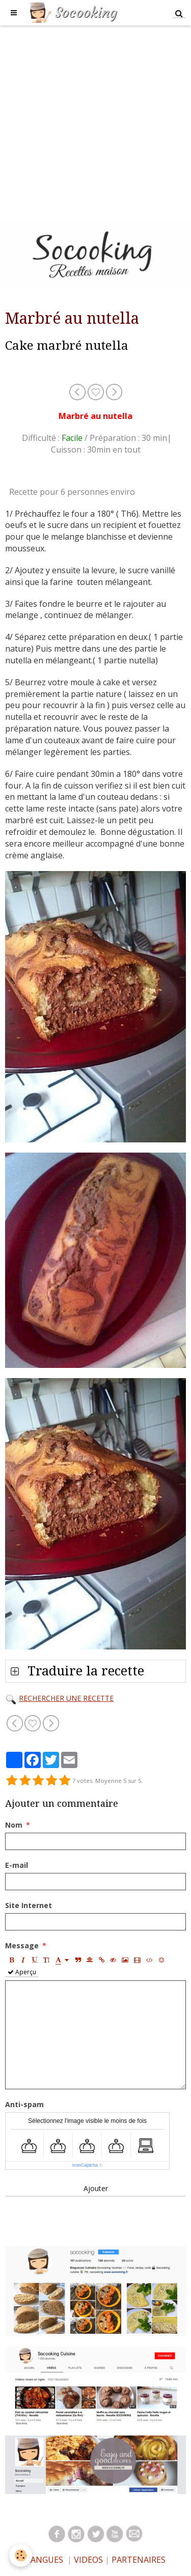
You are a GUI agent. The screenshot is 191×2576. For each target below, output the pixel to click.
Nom (13, 1825)
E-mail (16, 1865)
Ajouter (96, 2188)
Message (22, 1945)
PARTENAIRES (139, 2559)
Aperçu (22, 1972)
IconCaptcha (85, 2165)
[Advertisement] (95, 120)
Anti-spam (24, 2104)
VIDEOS (87, 2559)
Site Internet (28, 1905)
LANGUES (44, 2559)
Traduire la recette (84, 1671)
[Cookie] (20, 2555)
